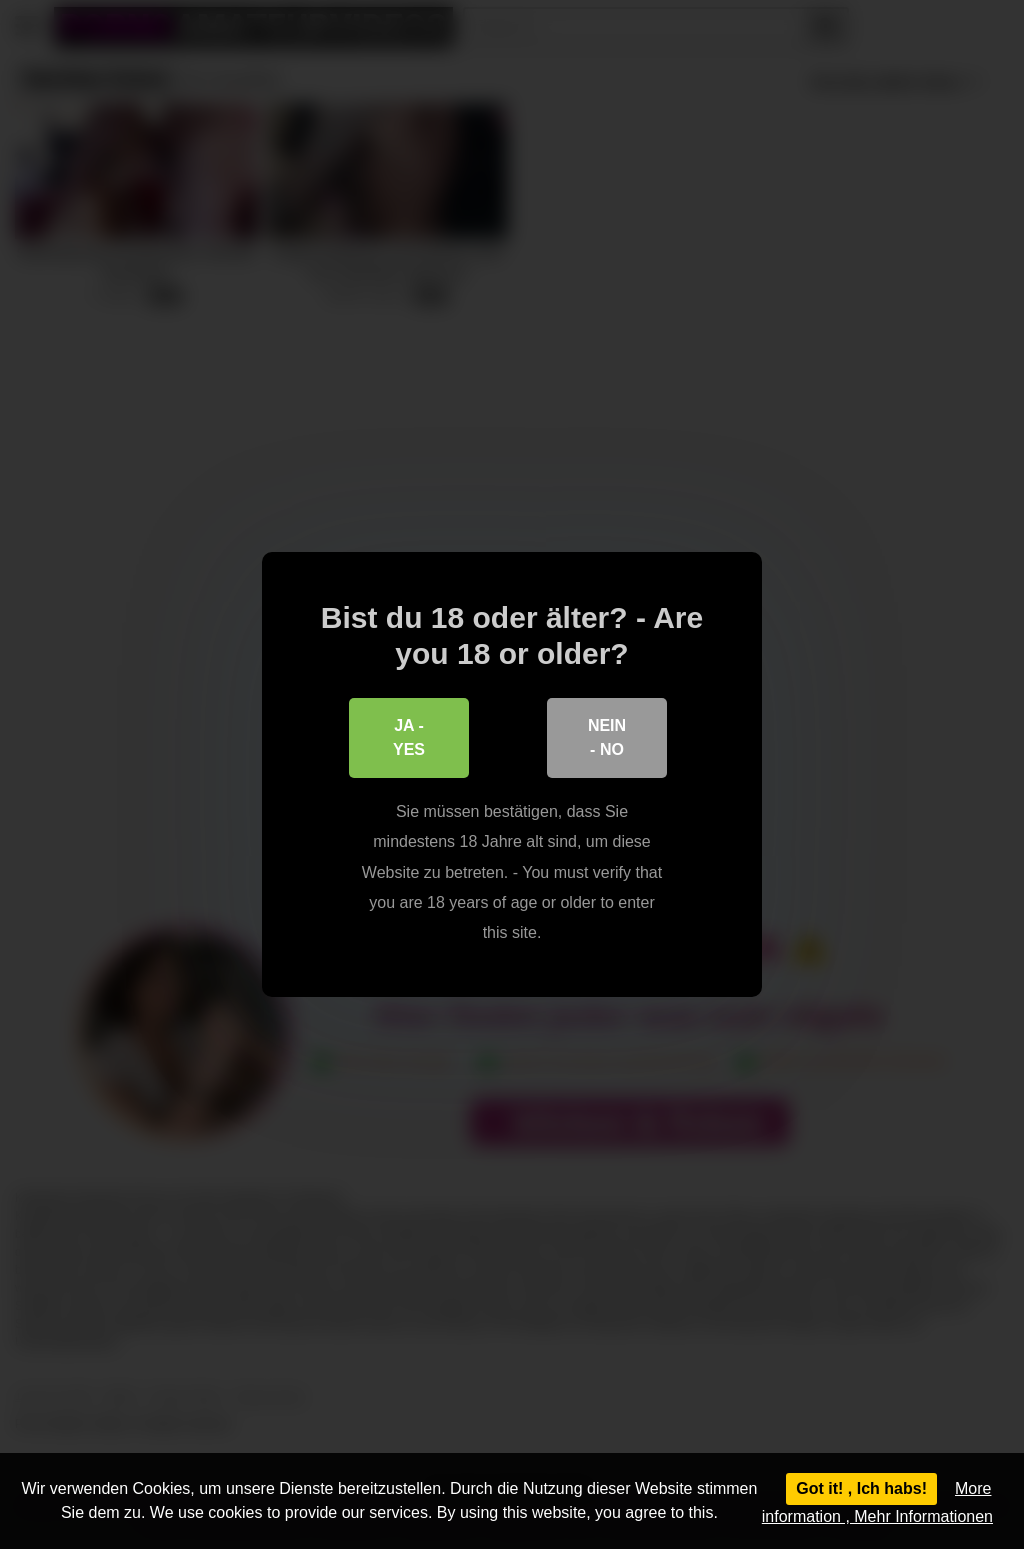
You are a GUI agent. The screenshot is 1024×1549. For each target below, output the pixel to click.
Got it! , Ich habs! (861, 1488)
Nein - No (607, 737)
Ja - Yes (409, 737)
